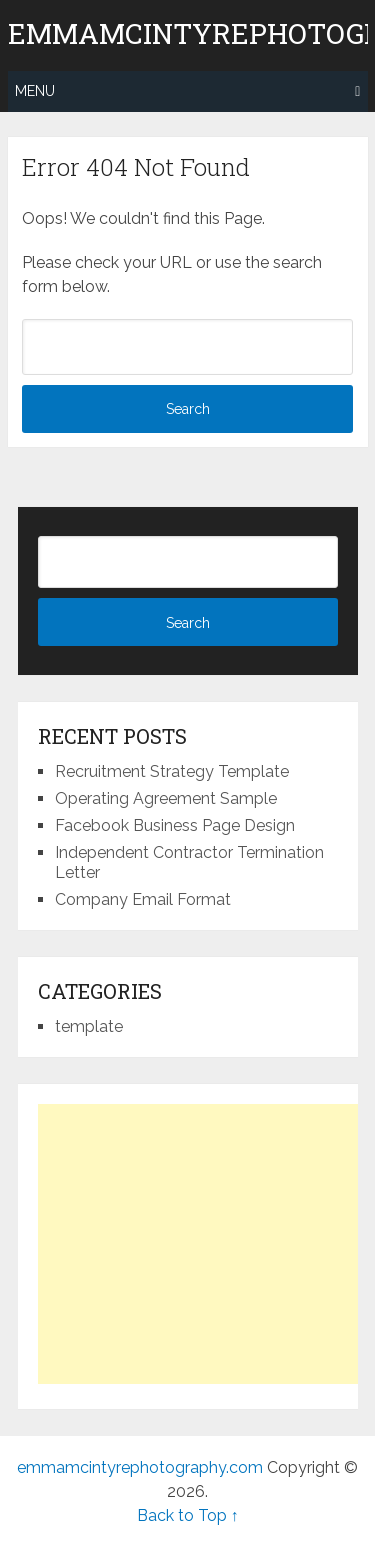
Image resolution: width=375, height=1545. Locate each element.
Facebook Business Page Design (175, 825)
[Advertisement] (206, 1244)
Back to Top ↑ (188, 1515)
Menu (35, 91)
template (89, 1026)
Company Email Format (143, 899)
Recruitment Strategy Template (172, 771)
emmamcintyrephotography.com (140, 1467)
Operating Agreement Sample (166, 798)
